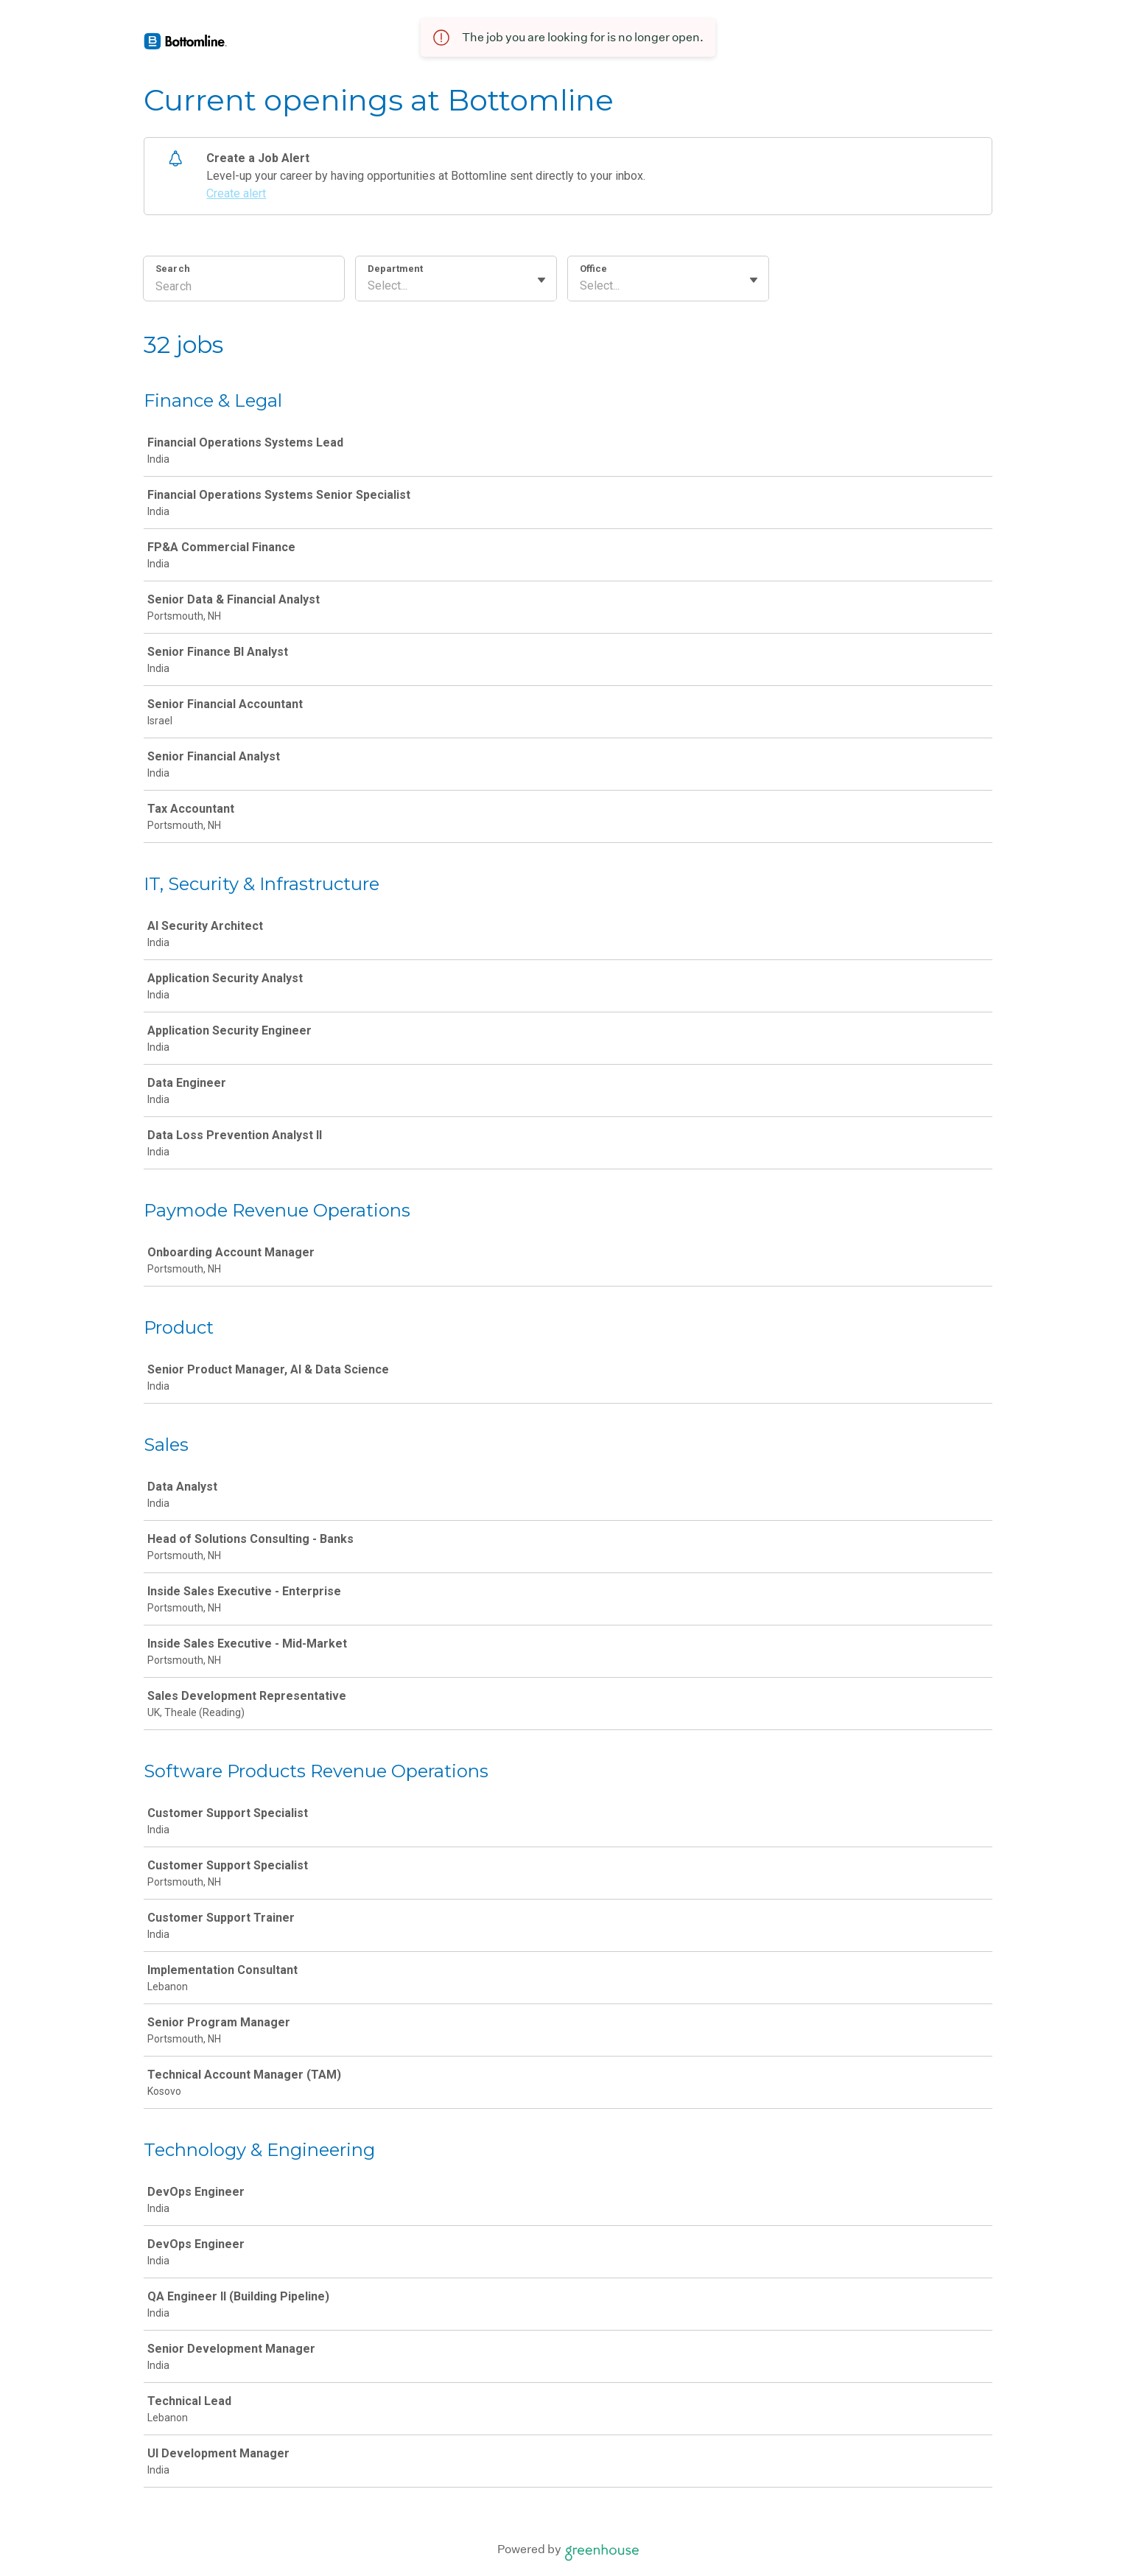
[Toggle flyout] (541, 280)
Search (172, 268)
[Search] (244, 288)
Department (395, 268)
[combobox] (369, 286)
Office (593, 268)
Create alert (236, 193)
